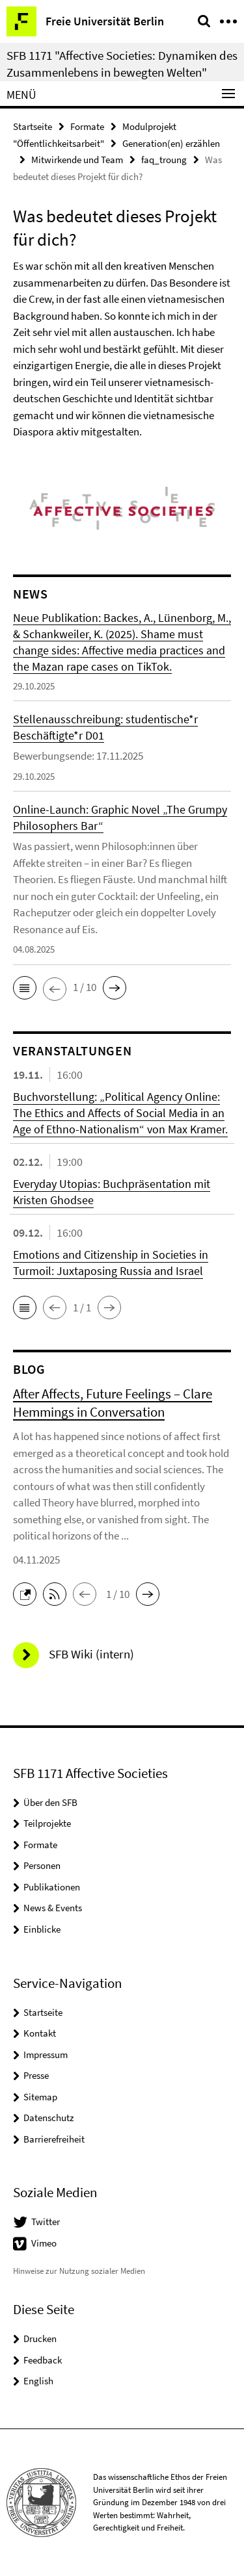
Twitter (45, 2221)
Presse (36, 2075)
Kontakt (39, 2033)
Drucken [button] (40, 2338)
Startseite (32, 126)
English (38, 2381)
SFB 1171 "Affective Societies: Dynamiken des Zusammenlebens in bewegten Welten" (122, 63)
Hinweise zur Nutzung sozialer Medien (79, 2270)
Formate (87, 126)
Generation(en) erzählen (171, 143)
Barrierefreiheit (54, 2139)
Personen (42, 1865)
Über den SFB (50, 1802)
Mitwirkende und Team (77, 159)
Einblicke (42, 1929)
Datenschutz (48, 2117)
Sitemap (40, 2097)
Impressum (45, 2054)
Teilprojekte (47, 1823)
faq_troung (164, 159)
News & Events (52, 1907)
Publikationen (51, 1887)
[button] (24, 988)
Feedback (42, 2360)
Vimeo (44, 2243)
